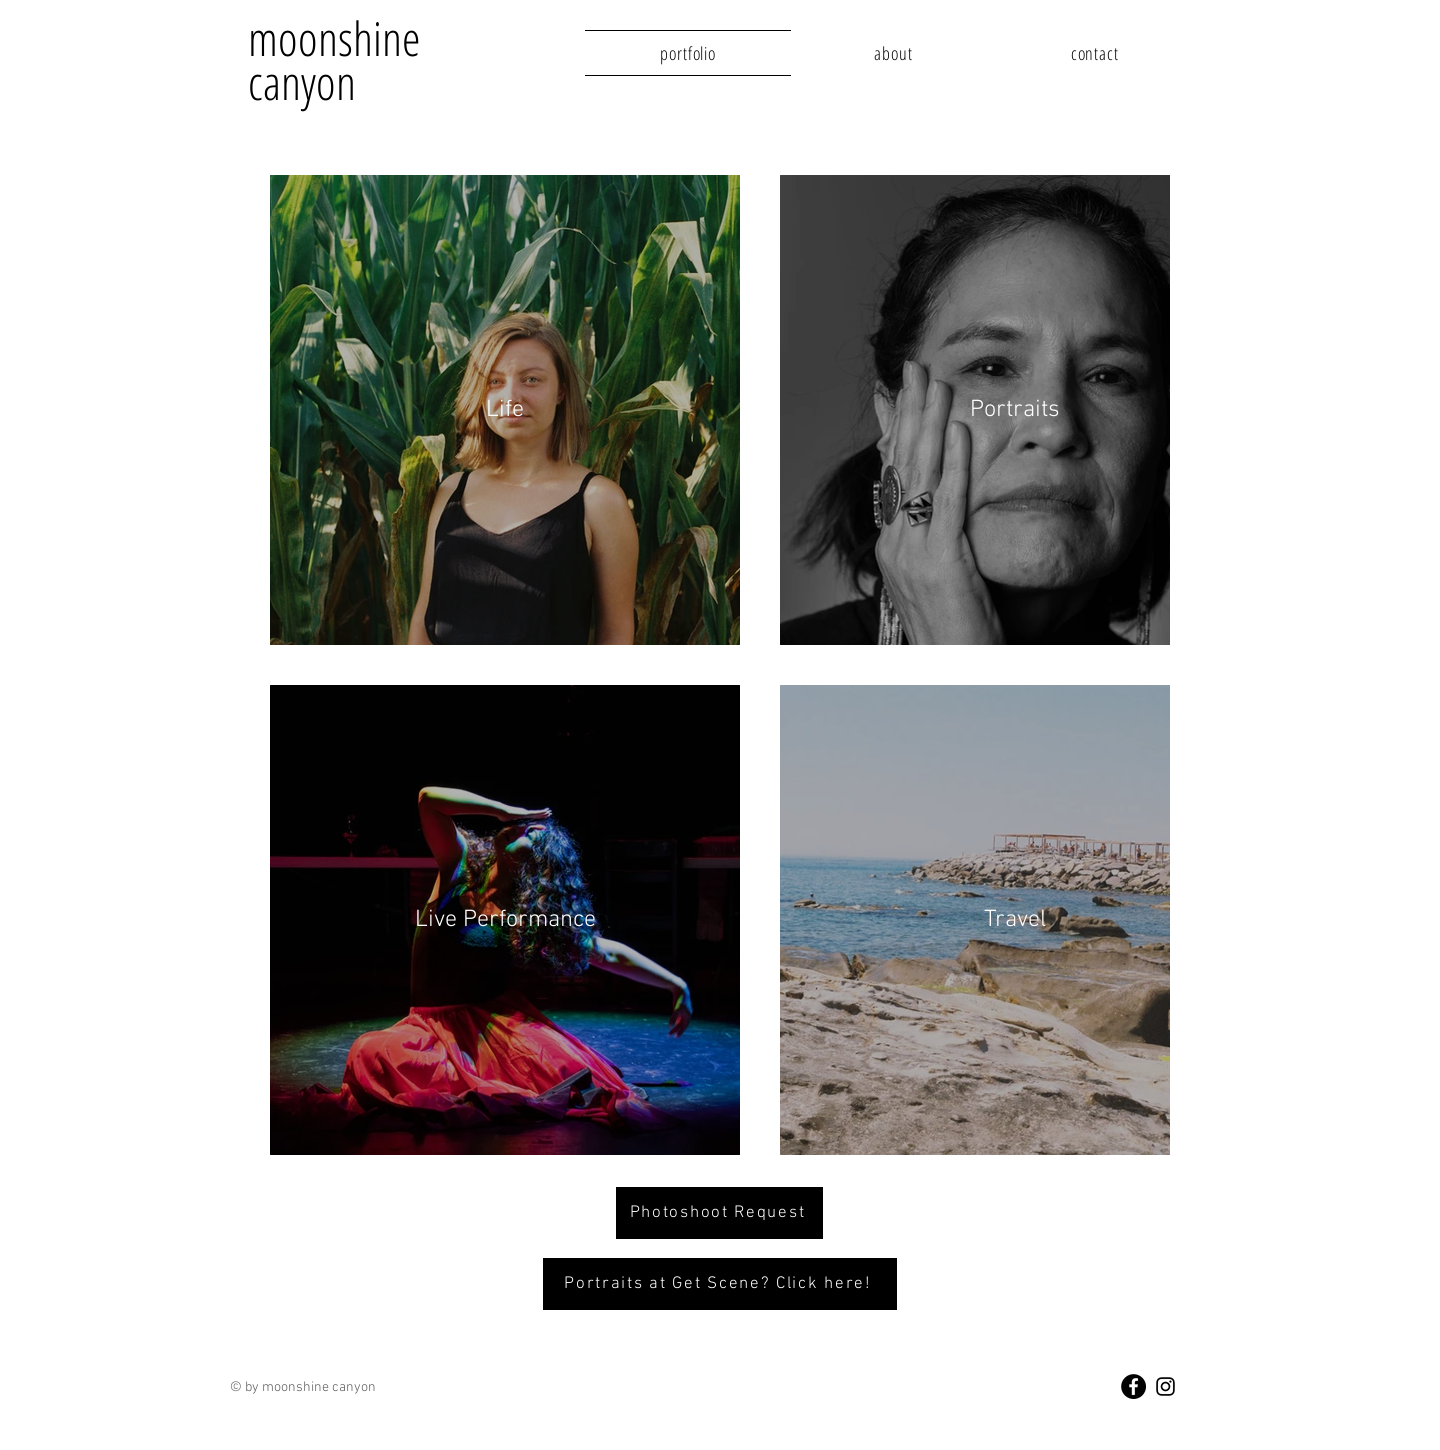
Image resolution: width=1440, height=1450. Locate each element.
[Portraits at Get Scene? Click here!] (720, 1284)
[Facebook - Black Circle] (1133, 1386)
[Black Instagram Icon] (1165, 1386)
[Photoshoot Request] (719, 1213)
